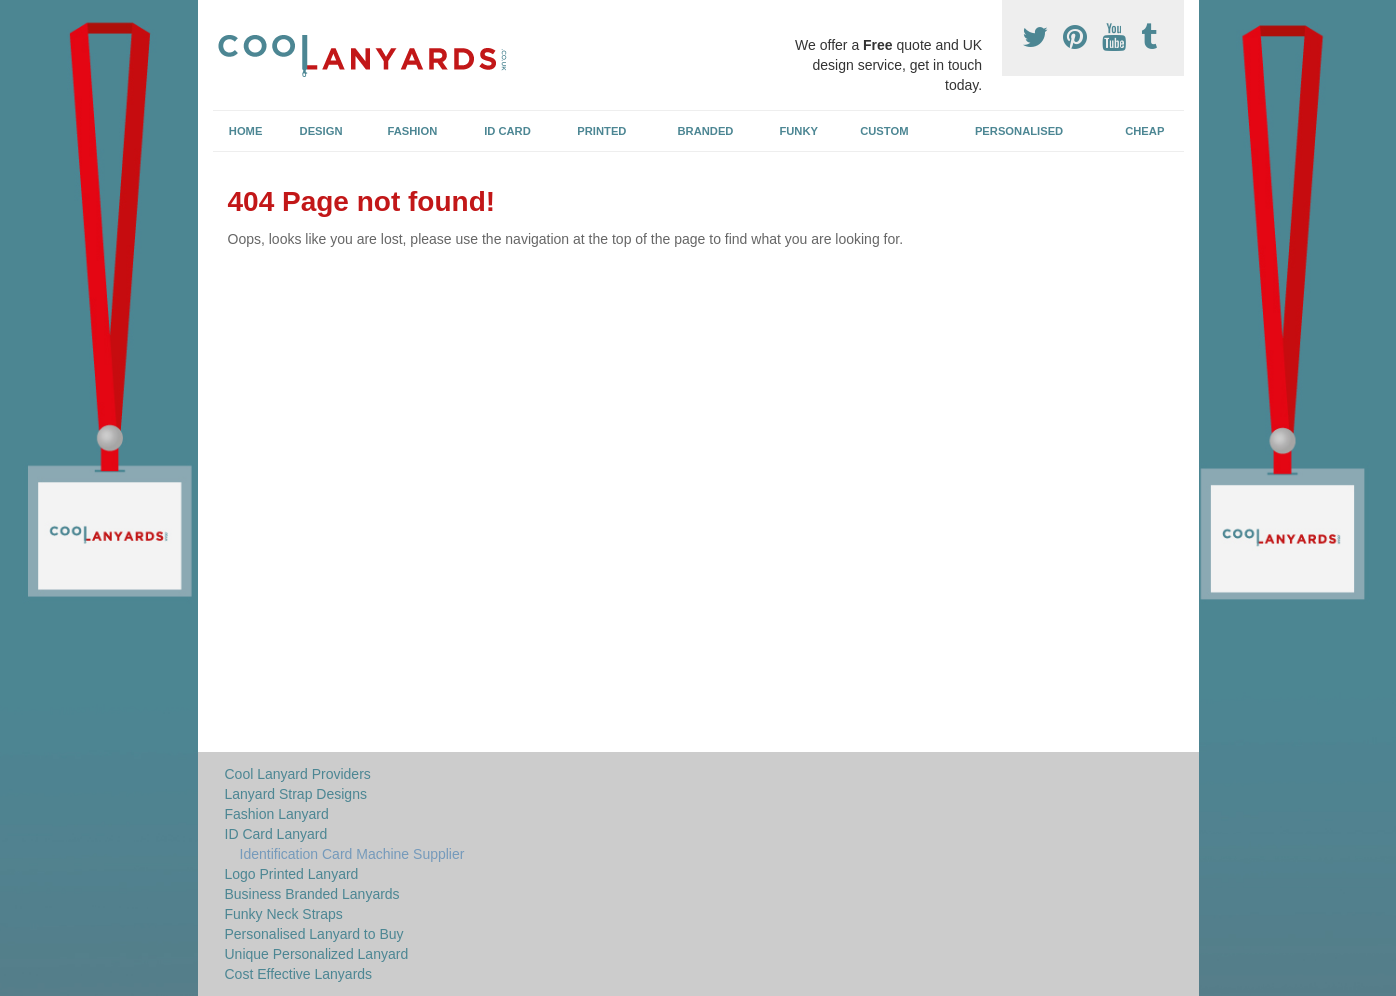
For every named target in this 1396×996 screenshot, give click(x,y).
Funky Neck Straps (284, 914)
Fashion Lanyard (277, 814)
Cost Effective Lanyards (299, 974)
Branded (706, 131)
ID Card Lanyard (276, 834)
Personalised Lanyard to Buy (314, 934)
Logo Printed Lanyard (292, 874)
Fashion (413, 131)
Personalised (1019, 131)
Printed (601, 131)
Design (321, 131)
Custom (884, 131)
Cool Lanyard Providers (298, 774)
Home (246, 131)
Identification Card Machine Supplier (352, 854)
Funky (798, 131)
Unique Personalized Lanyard (317, 954)
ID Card (507, 131)
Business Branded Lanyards (312, 894)
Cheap (1144, 131)
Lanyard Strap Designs (296, 794)
